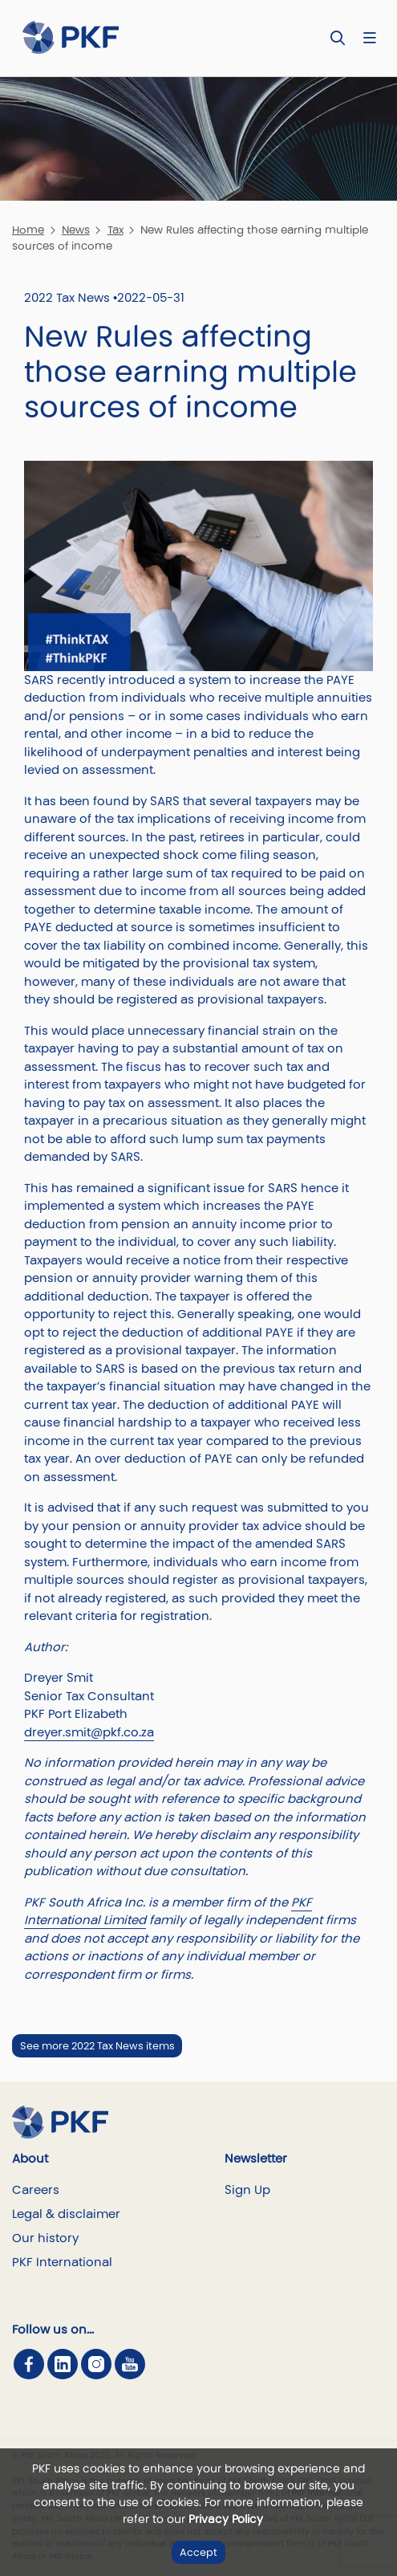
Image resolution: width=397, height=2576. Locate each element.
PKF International (62, 2261)
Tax (115, 230)
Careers (35, 2189)
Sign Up (247, 2189)
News (76, 230)
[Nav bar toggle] (369, 38)
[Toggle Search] (338, 38)
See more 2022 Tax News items (97, 2046)
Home (28, 230)
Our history (45, 2237)
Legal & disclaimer (66, 2213)
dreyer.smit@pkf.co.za (89, 1731)
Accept (198, 2552)
